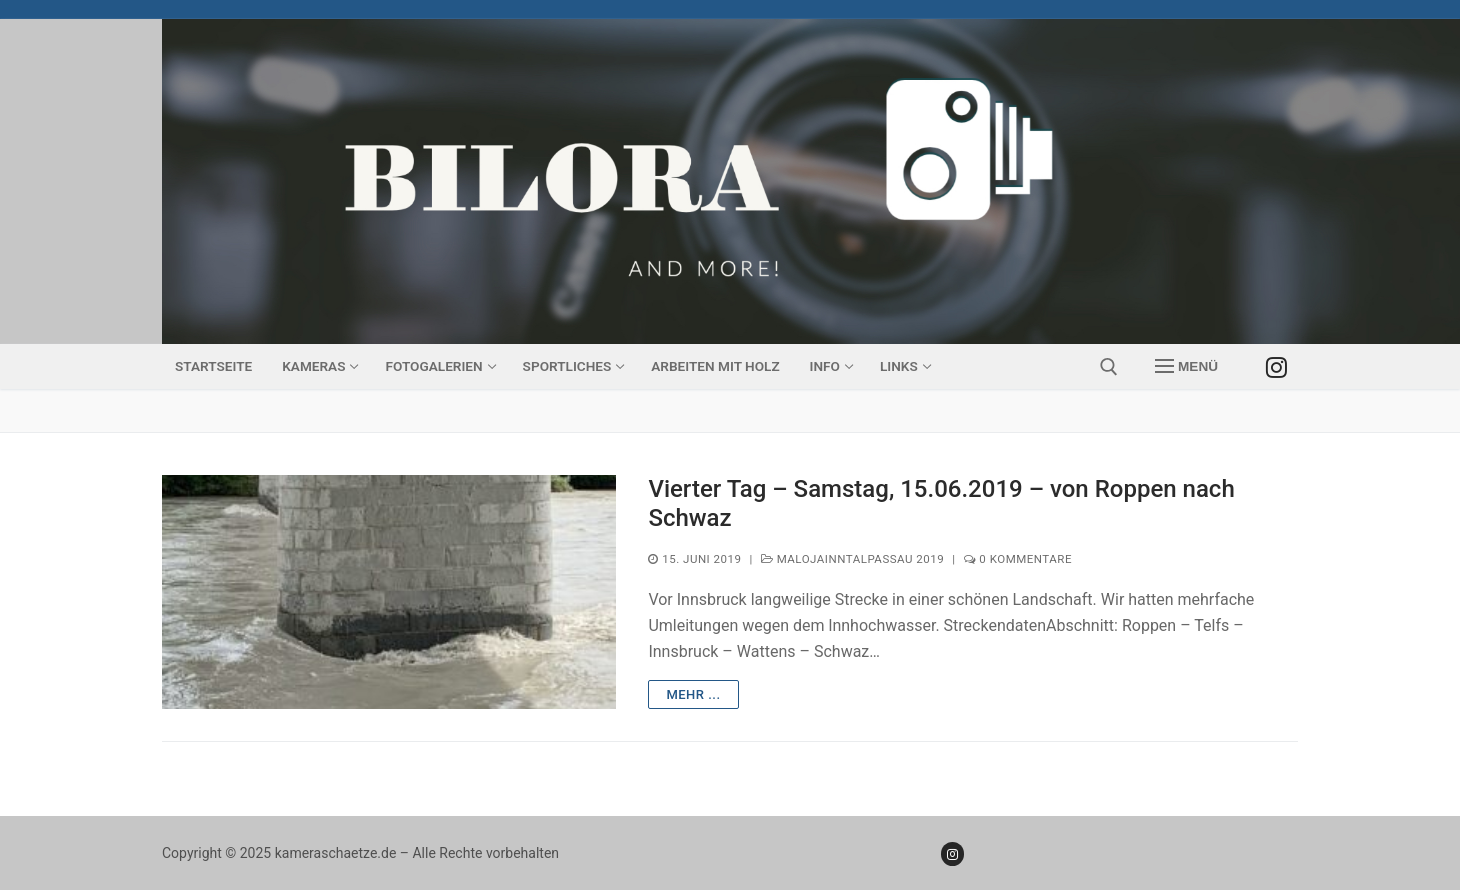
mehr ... (693, 694)
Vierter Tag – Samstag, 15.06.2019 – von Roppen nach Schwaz (941, 503)
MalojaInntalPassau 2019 (852, 559)
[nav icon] (1186, 367)
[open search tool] (1109, 367)
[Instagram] (1276, 366)
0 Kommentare (1018, 559)
